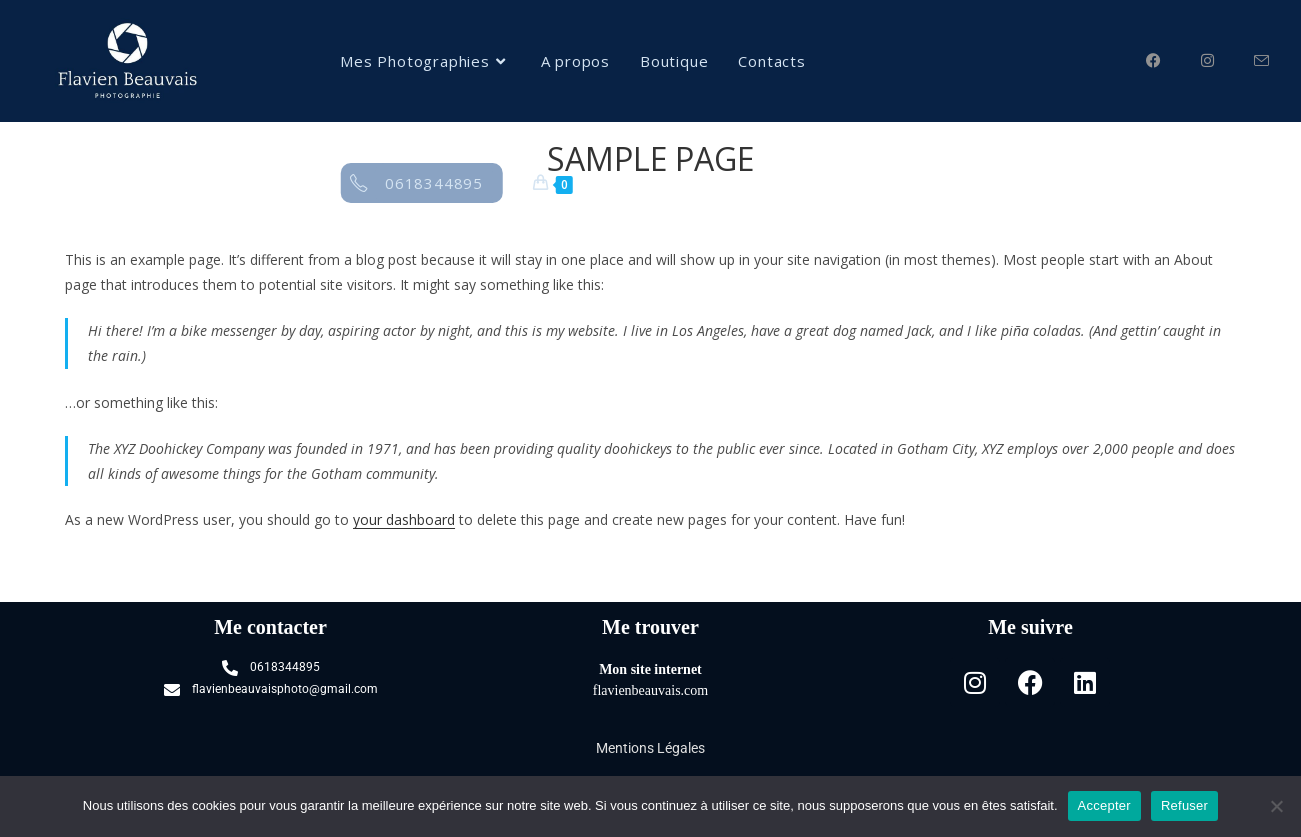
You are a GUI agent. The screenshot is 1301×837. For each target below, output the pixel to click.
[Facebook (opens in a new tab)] (1173, 58)
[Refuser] (1276, 806)
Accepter (1104, 805)
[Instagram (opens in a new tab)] (1227, 58)
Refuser (1184, 805)
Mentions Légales (650, 748)
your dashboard (404, 519)
